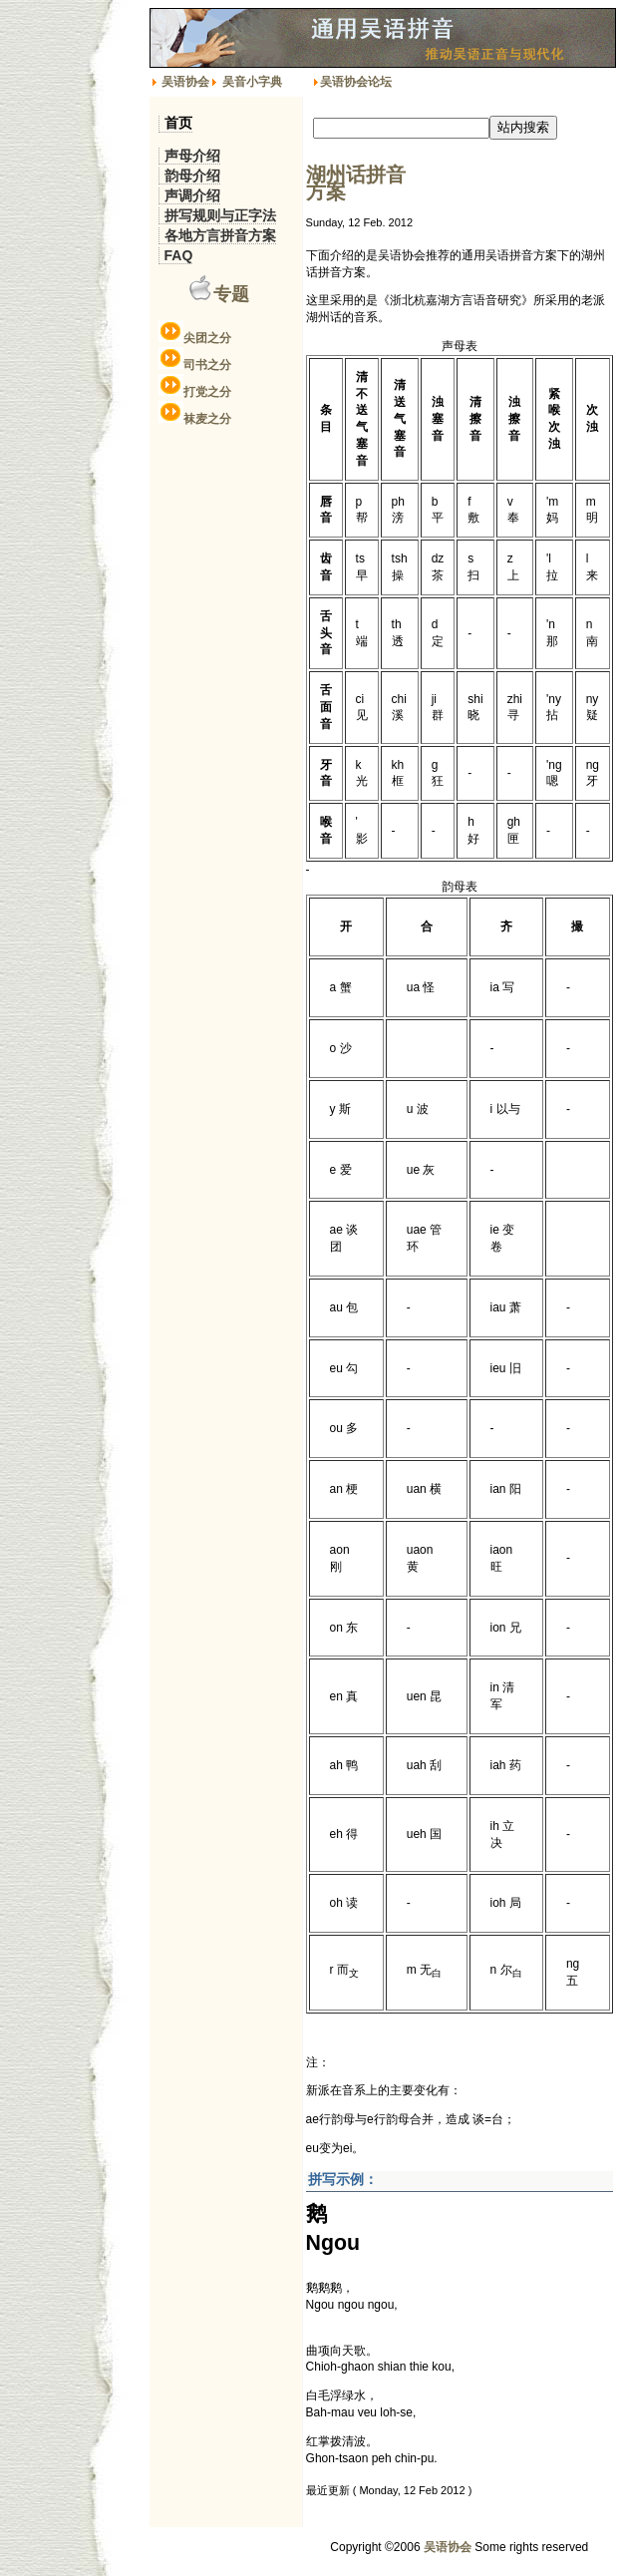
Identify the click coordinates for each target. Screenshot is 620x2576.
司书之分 (207, 365)
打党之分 (207, 392)
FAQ (178, 255)
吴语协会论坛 (356, 82)
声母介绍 (192, 156)
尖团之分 (207, 338)
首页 (178, 123)
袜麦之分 (207, 419)
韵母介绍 (192, 176)
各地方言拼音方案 (220, 235)
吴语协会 (185, 82)
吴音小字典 (252, 82)
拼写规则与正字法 (220, 215)
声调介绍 (192, 195)
